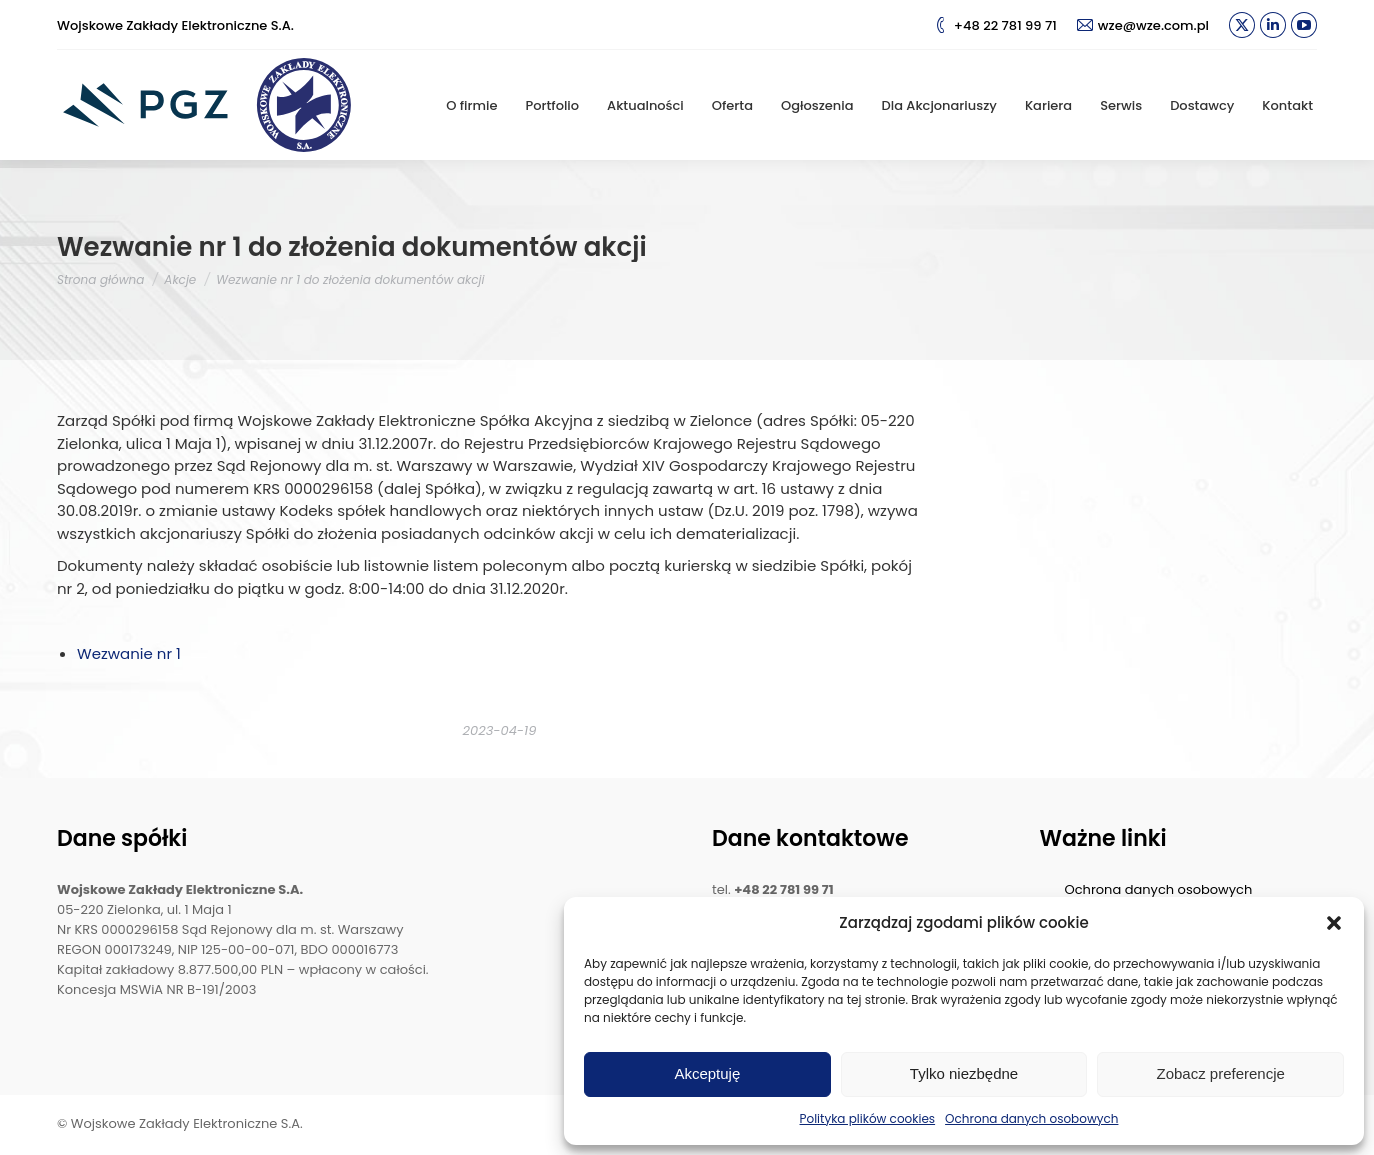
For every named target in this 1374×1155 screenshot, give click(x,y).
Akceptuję (707, 1073)
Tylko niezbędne (964, 1073)
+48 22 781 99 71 (995, 25)
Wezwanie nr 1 (129, 653)
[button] (1334, 923)
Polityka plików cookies (868, 1118)
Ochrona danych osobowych (1031, 1118)
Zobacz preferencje (1220, 1073)
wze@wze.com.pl (1143, 25)
